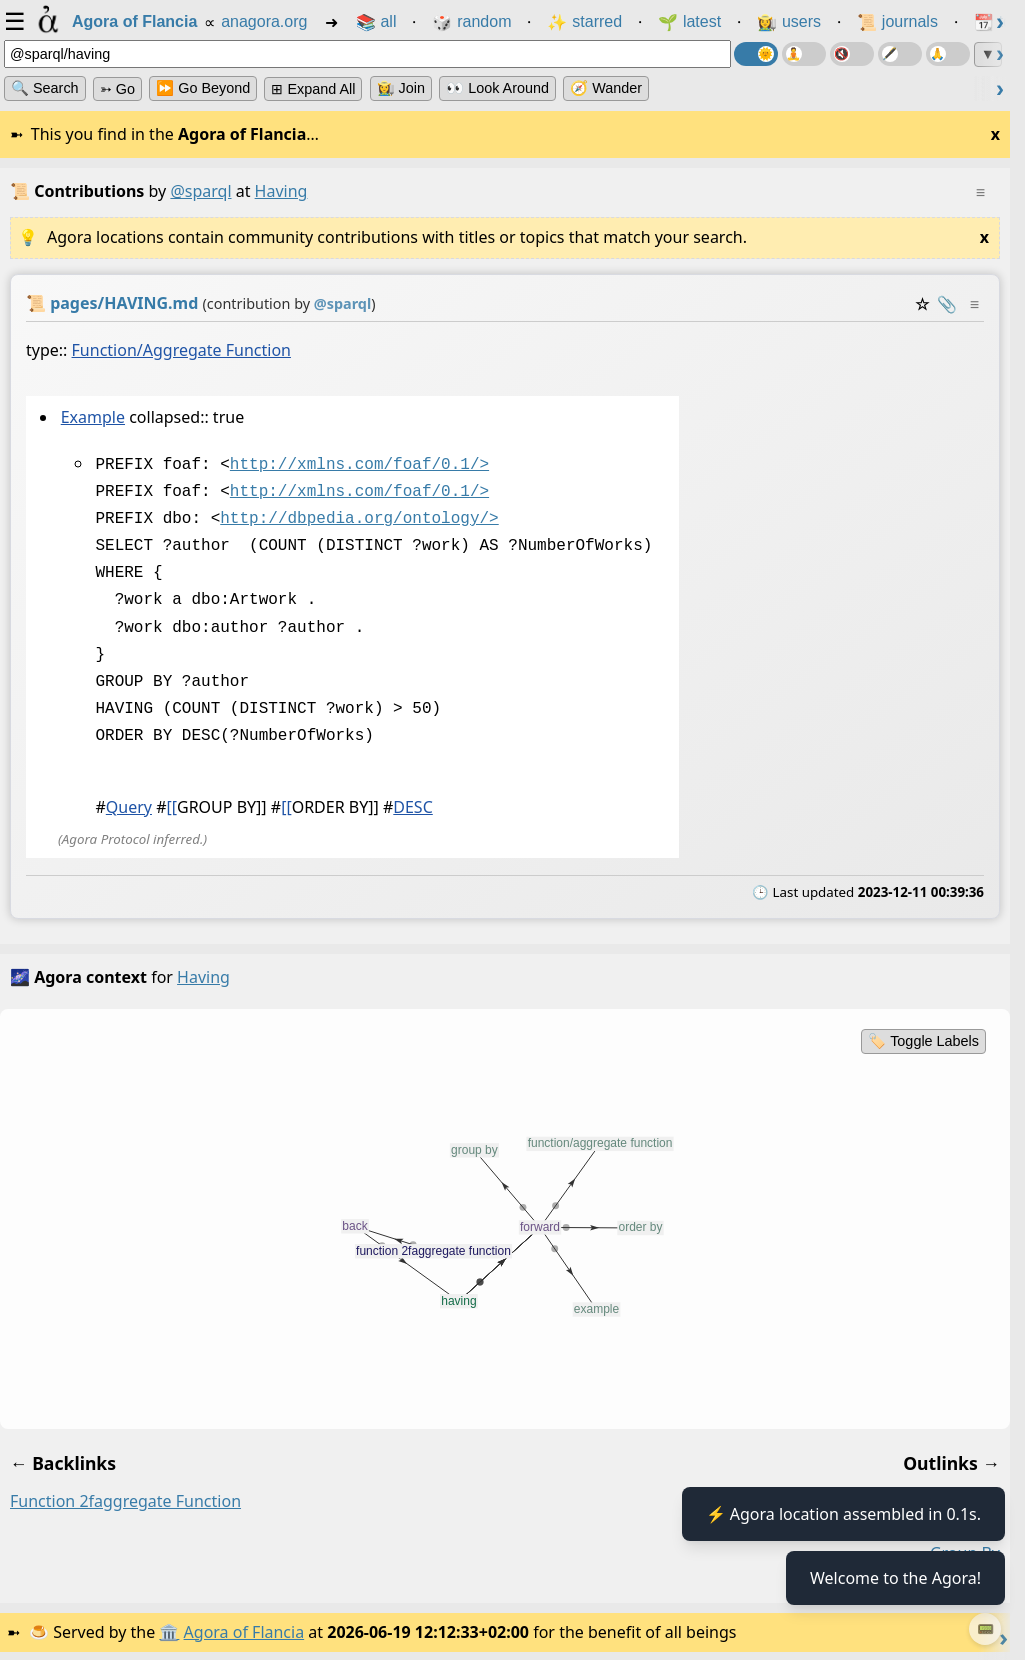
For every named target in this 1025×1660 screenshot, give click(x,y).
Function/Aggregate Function (181, 350)
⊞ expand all (313, 89)
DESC (412, 805)
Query (129, 805)
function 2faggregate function (125, 1499)
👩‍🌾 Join (401, 88)
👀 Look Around (497, 88)
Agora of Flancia (244, 1630)
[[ (171, 805)
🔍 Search (45, 88)
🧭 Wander (606, 88)
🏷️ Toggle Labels (923, 1039)
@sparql (200, 191)
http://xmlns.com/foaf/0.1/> (359, 463)
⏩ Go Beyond (203, 88)
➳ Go (117, 89)
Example (93, 417)
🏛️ (169, 1630)
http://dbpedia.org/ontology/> (359, 517)
